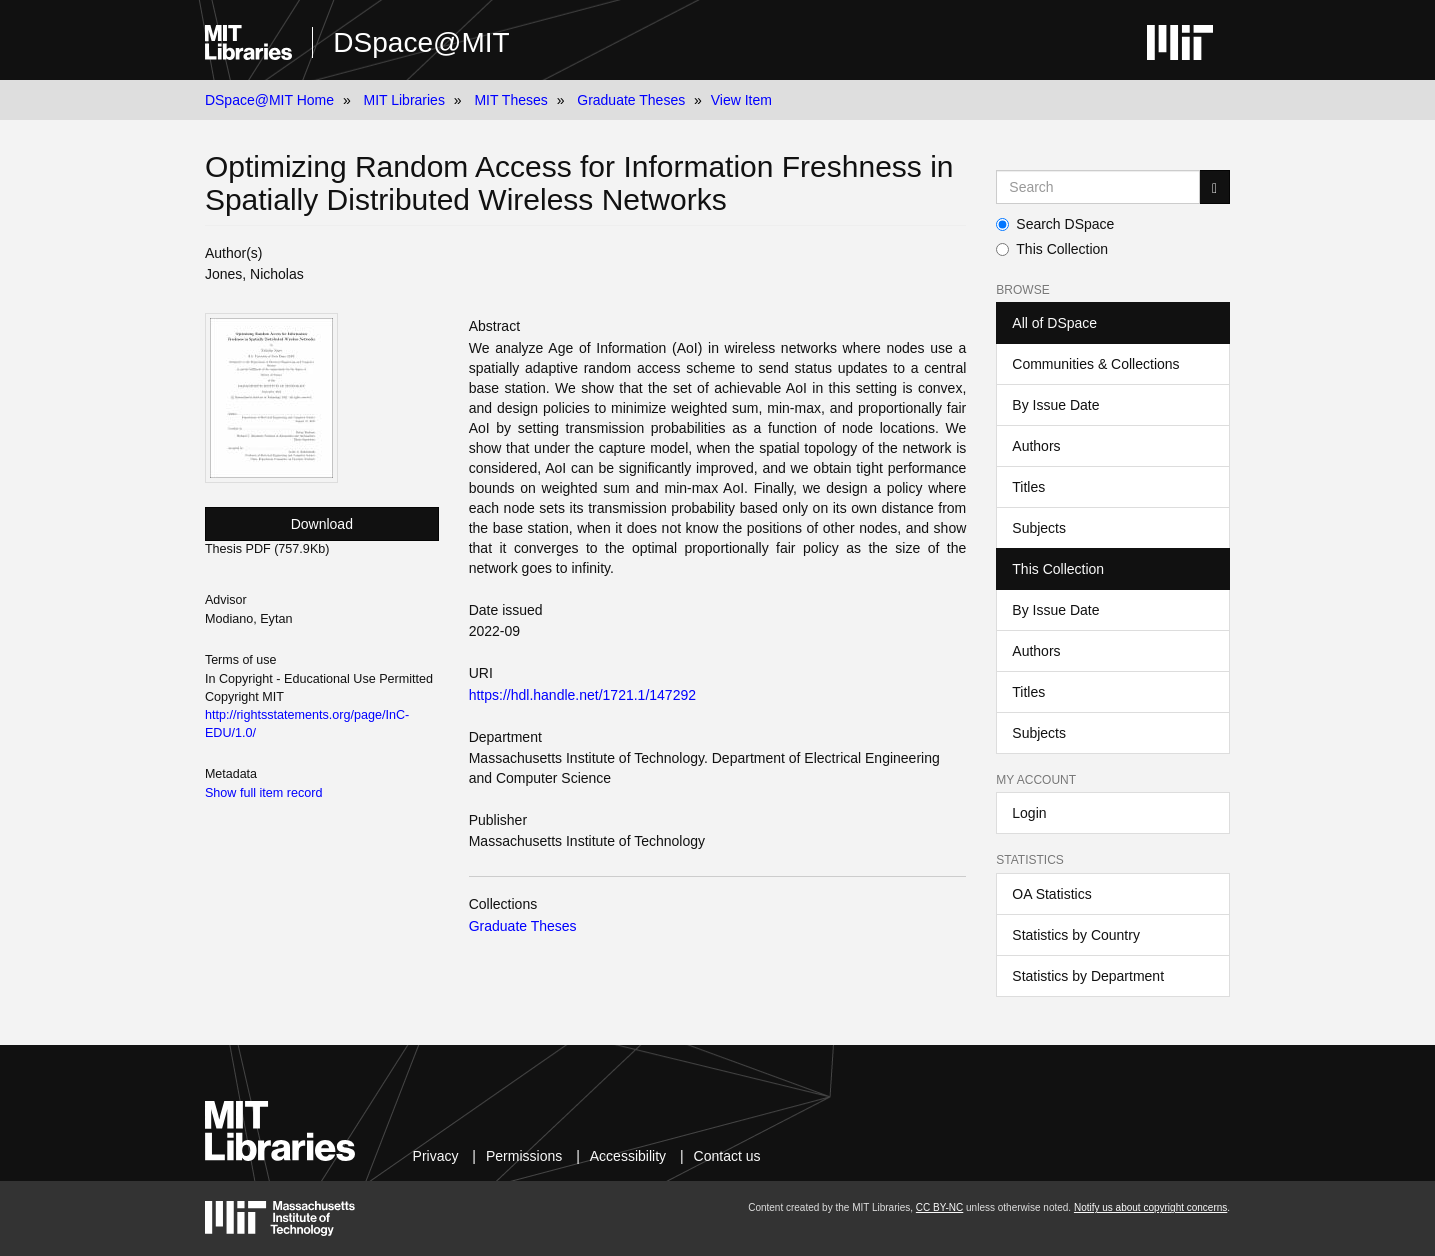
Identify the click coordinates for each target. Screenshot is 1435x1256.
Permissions (524, 1156)
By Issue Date (1055, 405)
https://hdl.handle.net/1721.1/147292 (582, 695)
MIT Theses (510, 100)
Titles (1028, 487)
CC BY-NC (939, 1207)
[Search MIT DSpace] (1098, 187)
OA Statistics (1051, 894)
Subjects (1039, 528)
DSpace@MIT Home (269, 100)
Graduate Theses (631, 100)
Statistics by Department (1088, 976)
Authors (1036, 446)
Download (322, 524)
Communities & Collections (1095, 364)
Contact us (727, 1156)
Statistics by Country (1076, 935)
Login (1029, 813)
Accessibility (628, 1156)
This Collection (1052, 249)
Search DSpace (1055, 224)
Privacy (436, 1156)
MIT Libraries (403, 100)
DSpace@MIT (421, 42)
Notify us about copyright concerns (1150, 1207)
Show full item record (264, 793)
